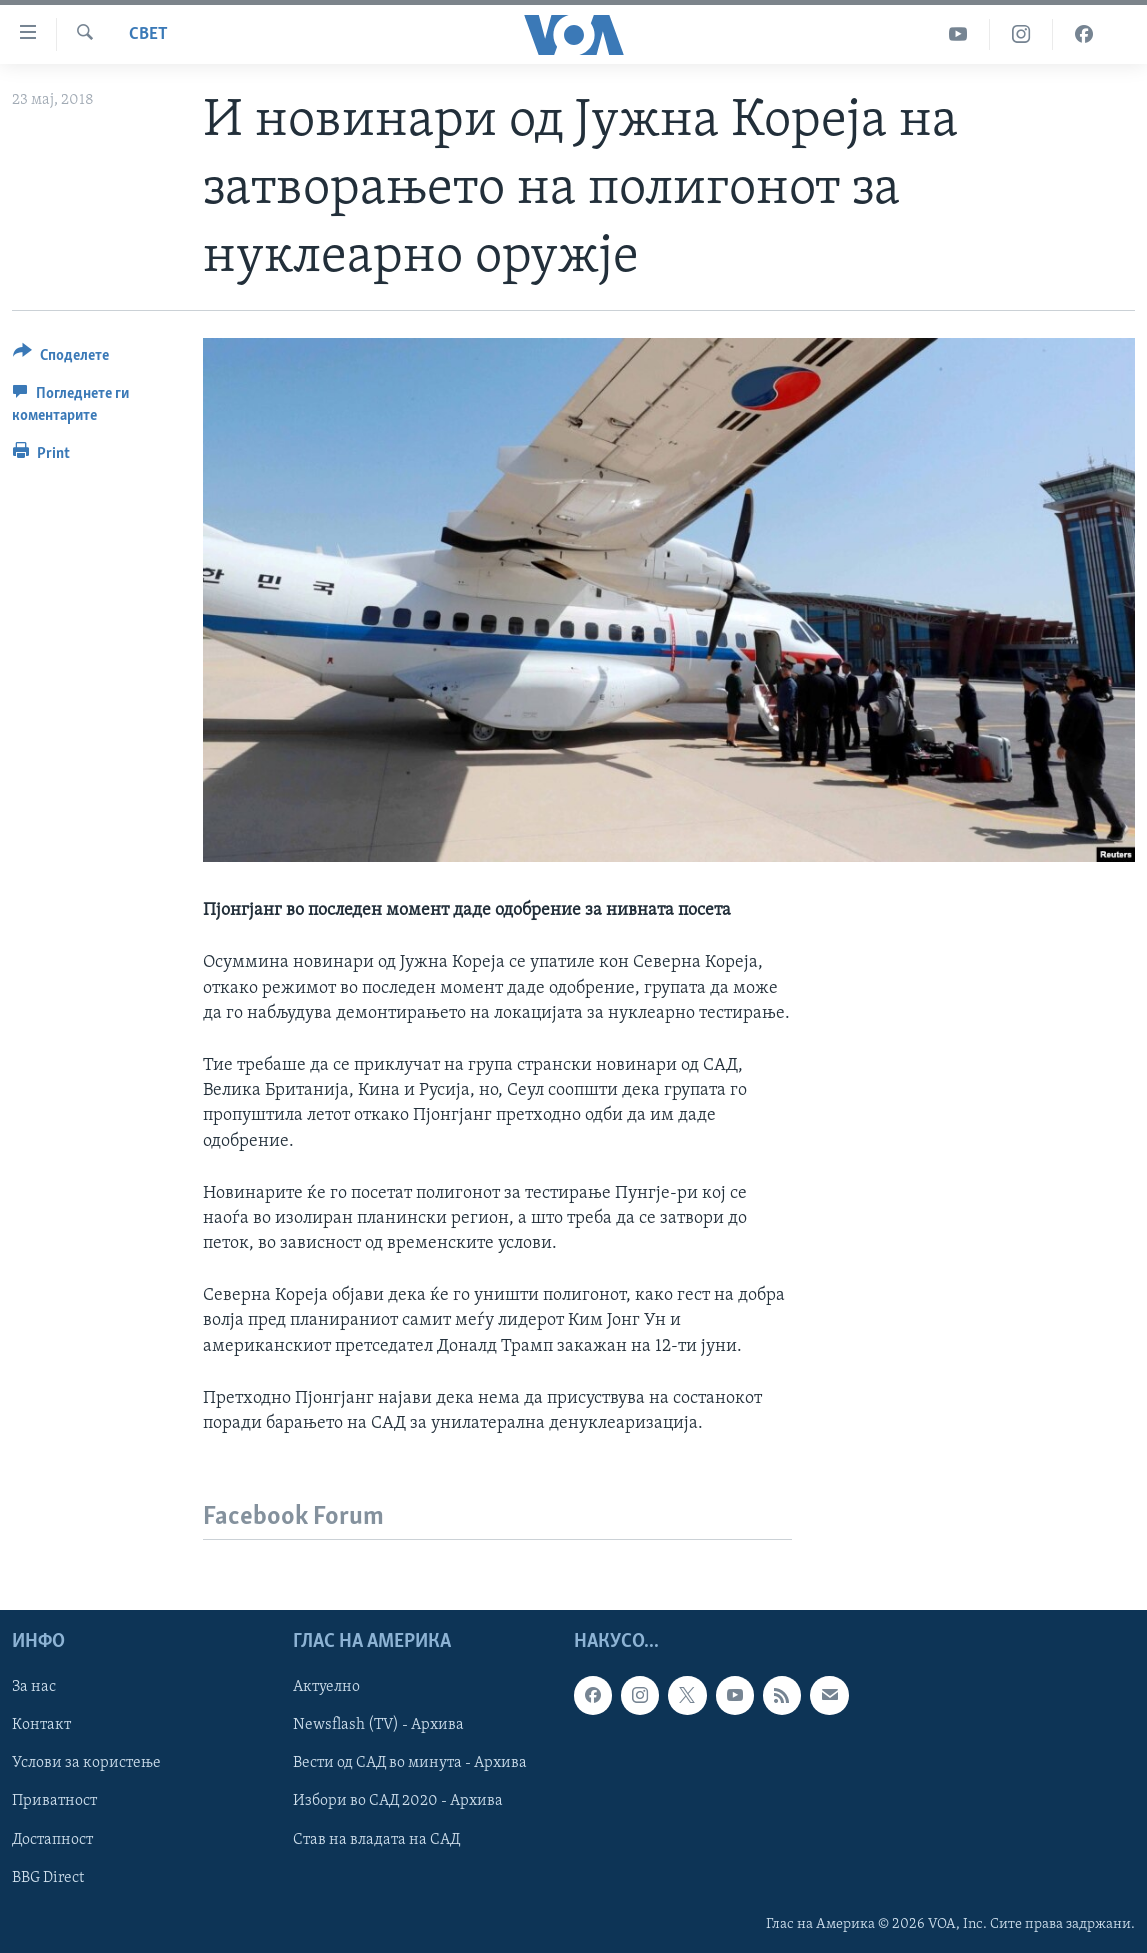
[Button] (61, 358)
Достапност (52, 1840)
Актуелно (326, 1687)
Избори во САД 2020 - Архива (398, 1802)
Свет (148, 34)
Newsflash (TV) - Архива (378, 1726)
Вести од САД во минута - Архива (410, 1764)
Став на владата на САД (376, 1840)
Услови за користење (86, 1764)
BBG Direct (48, 1878)
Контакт (41, 1726)
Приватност (54, 1802)
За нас (34, 1687)
